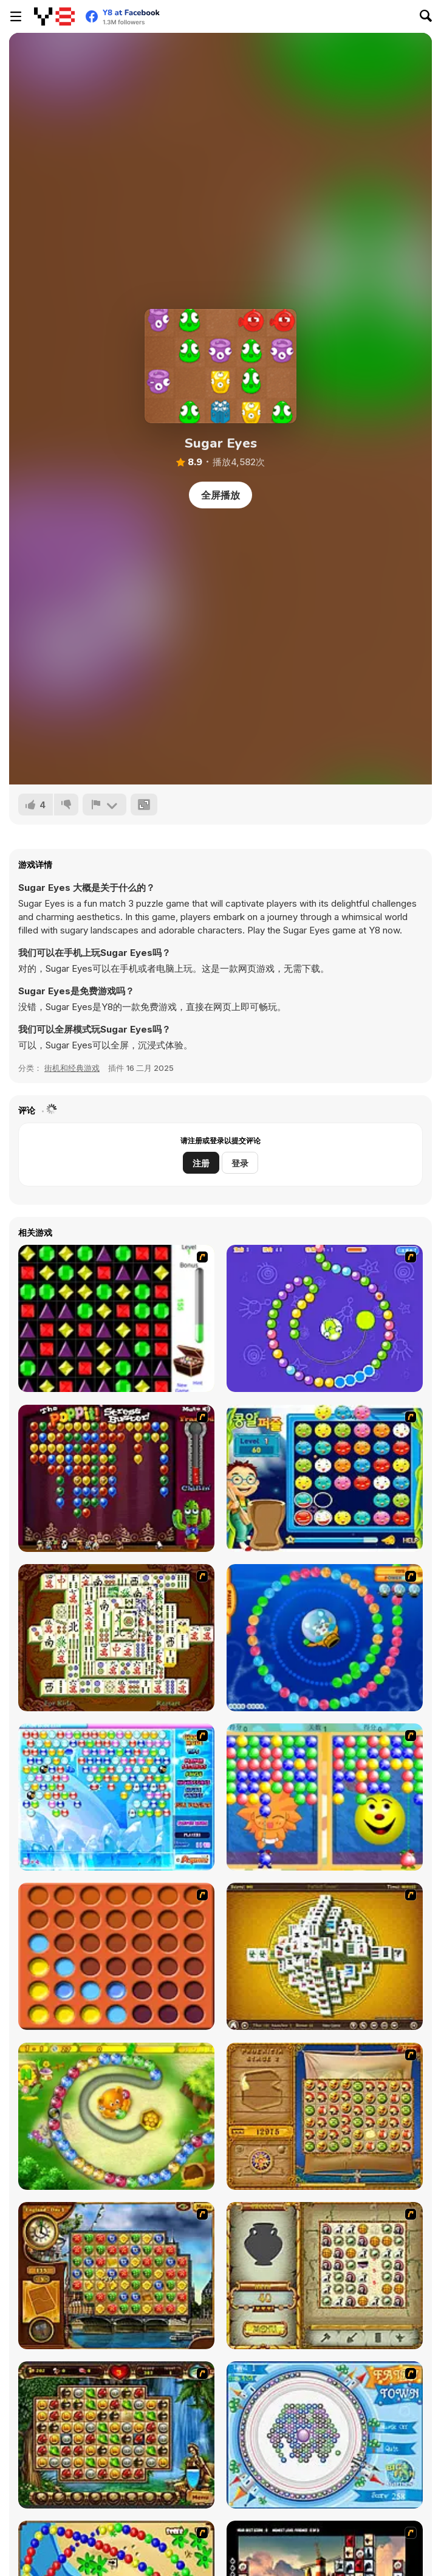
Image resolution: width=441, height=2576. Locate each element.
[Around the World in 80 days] (116, 2275)
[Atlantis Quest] (325, 2275)
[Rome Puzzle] (116, 2434)
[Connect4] (116, 1956)
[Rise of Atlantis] (325, 2116)
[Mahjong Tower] (325, 1956)
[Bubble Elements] (116, 1797)
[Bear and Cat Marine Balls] (325, 1637)
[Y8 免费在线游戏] (54, 16)
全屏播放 (220, 495)
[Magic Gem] (325, 1797)
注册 (201, 1163)
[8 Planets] (325, 1318)
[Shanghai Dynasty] (116, 1637)
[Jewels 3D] (116, 1318)
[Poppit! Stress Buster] (116, 1478)
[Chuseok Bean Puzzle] (325, 1478)
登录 (239, 1163)
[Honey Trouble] (116, 2116)
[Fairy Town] (325, 2434)
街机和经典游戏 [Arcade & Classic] (72, 1068)
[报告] (104, 804)
